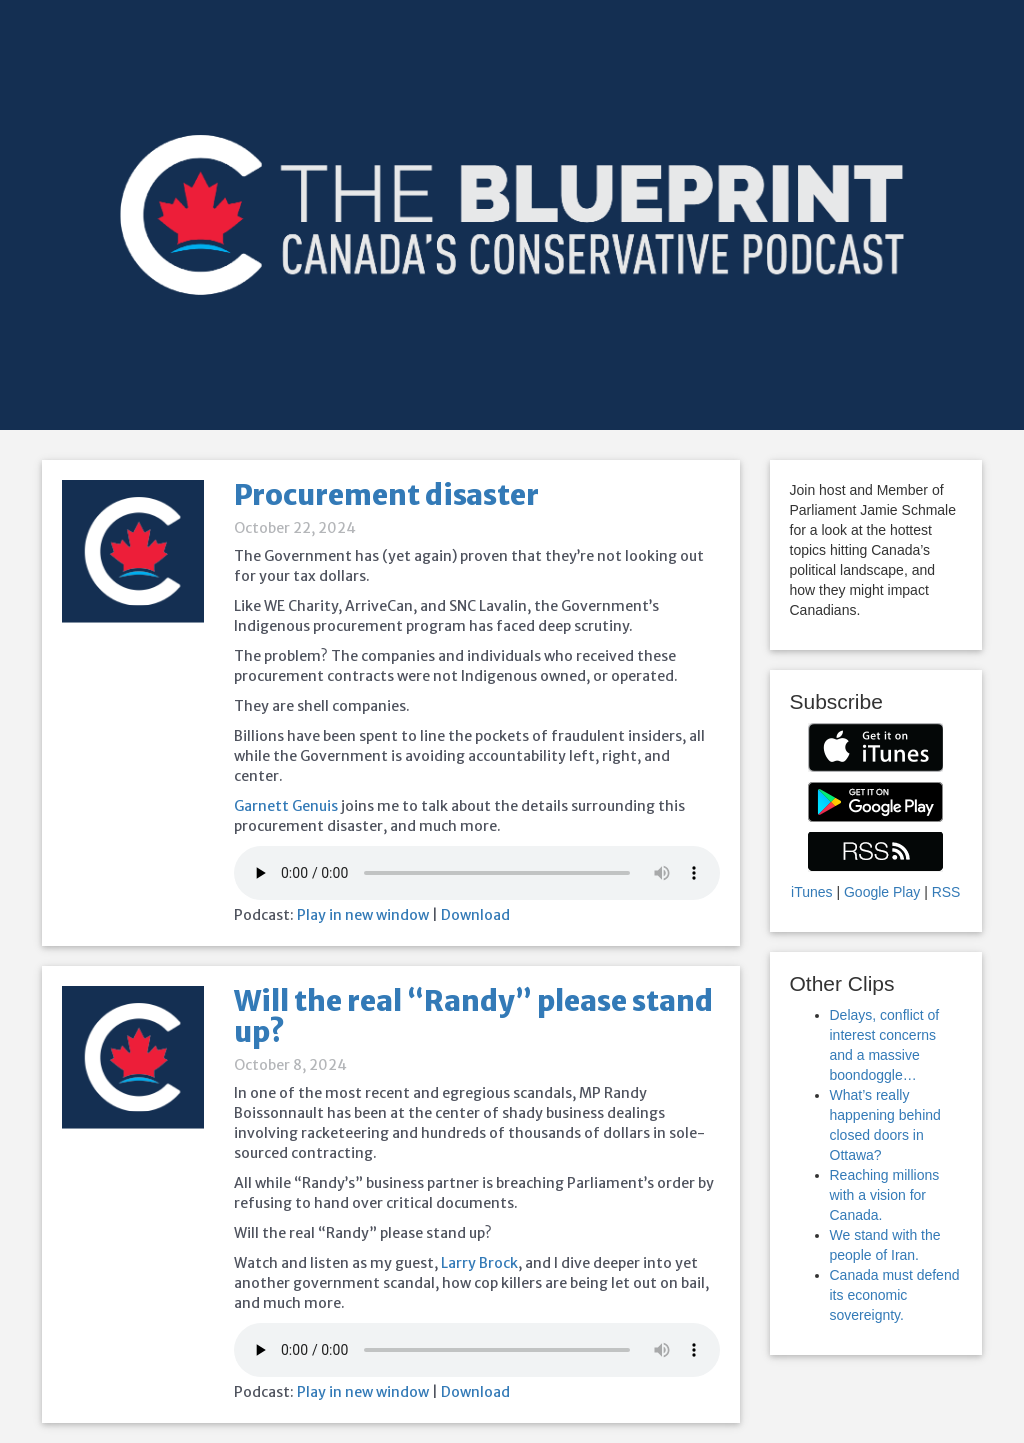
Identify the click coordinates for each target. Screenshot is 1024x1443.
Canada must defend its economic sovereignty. (895, 1295)
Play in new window (363, 915)
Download (475, 915)
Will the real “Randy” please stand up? (473, 1016)
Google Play (882, 892)
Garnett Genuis (286, 806)
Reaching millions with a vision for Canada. (885, 1195)
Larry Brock (479, 1263)
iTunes (812, 892)
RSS (946, 892)
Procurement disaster (386, 495)
